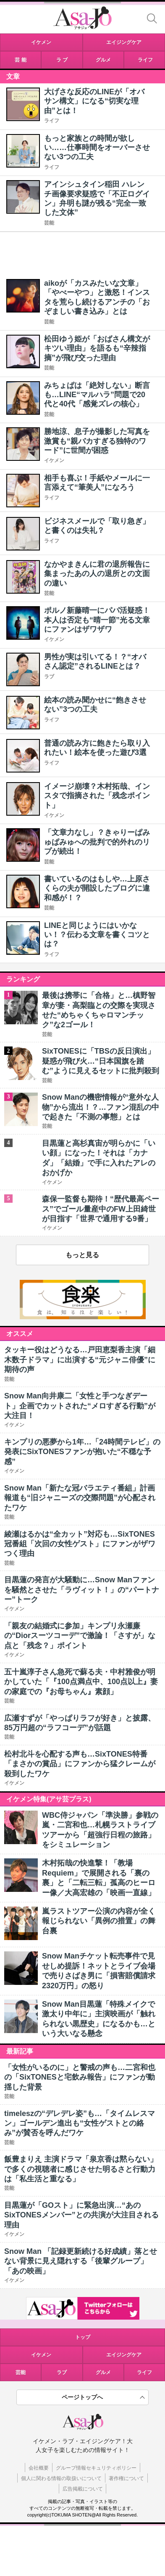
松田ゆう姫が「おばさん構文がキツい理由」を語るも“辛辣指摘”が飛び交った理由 (97, 348)
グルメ (103, 2372)
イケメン (54, 460)
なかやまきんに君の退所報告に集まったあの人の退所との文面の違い (97, 573)
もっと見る (82, 1254)
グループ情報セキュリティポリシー (96, 2468)
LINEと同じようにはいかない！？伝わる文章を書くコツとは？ (97, 934)
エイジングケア (123, 2355)
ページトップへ (82, 2397)
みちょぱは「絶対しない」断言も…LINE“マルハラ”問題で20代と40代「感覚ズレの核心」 (97, 394)
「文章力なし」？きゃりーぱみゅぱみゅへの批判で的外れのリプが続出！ (97, 841)
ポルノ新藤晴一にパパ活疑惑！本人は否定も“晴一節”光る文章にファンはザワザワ (97, 619)
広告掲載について (83, 2489)
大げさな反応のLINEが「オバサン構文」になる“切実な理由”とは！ (94, 101)
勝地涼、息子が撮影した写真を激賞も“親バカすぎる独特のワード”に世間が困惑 (97, 441)
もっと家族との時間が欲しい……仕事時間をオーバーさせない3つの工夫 (97, 147)
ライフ (51, 121)
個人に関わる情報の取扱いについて (61, 2478)
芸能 (49, 223)
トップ (82, 2337)
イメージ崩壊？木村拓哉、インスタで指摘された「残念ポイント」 (97, 795)
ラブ (49, 677)
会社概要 (39, 2468)
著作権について (126, 2478)
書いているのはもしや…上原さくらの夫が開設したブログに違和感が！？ (97, 888)
